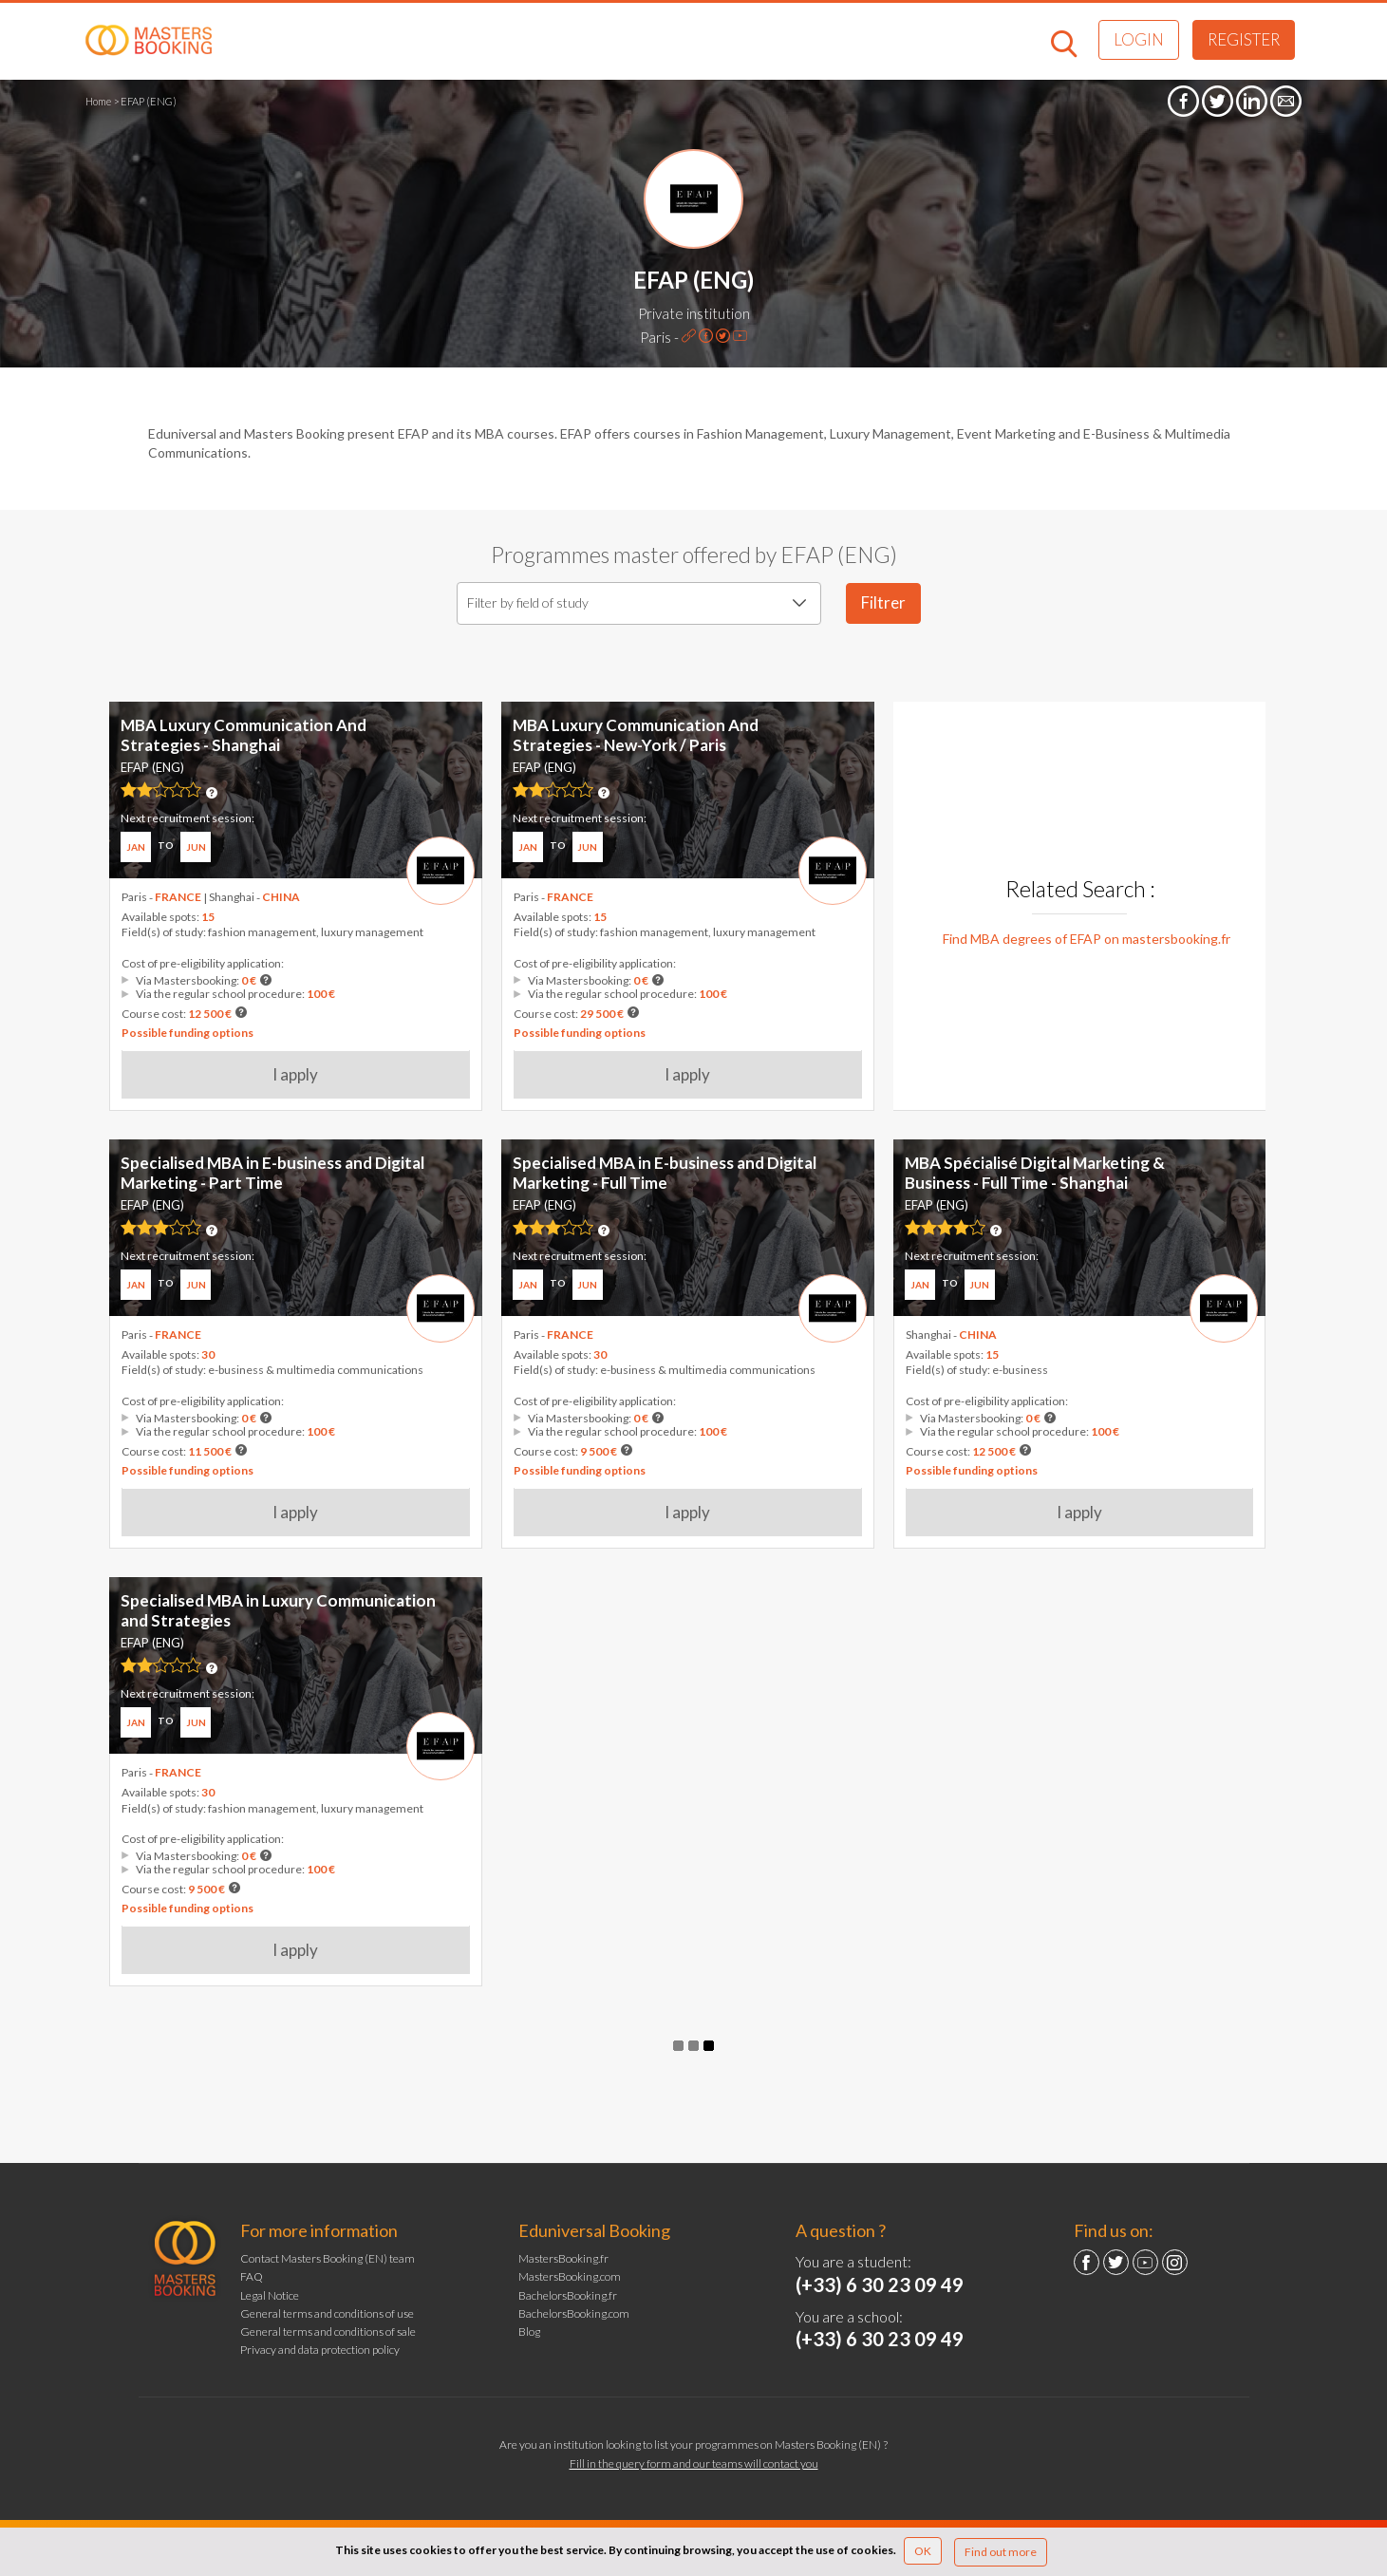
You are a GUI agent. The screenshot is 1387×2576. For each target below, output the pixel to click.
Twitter (1116, 2262)
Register (1244, 39)
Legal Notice (269, 2295)
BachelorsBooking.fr (567, 2295)
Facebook (1086, 2262)
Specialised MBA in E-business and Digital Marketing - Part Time (272, 1172)
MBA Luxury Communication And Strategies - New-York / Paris (636, 734)
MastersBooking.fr (563, 2258)
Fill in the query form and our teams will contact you (694, 2463)
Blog (529, 2331)
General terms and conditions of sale (328, 2331)
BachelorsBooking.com (573, 2313)
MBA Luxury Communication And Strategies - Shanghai (243, 734)
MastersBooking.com (569, 2276)
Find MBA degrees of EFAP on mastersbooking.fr (1086, 939)
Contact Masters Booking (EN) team (327, 2258)
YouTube (1145, 2262)
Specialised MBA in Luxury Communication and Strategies (278, 1609)
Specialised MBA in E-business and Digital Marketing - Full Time (664, 1172)
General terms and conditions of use (327, 2313)
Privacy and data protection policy (320, 2349)
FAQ (251, 2276)
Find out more (1001, 2552)
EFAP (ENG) (544, 767)
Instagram (1175, 2262)
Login (1139, 39)
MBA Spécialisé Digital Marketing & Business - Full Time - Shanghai (1035, 1172)
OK (922, 2551)
